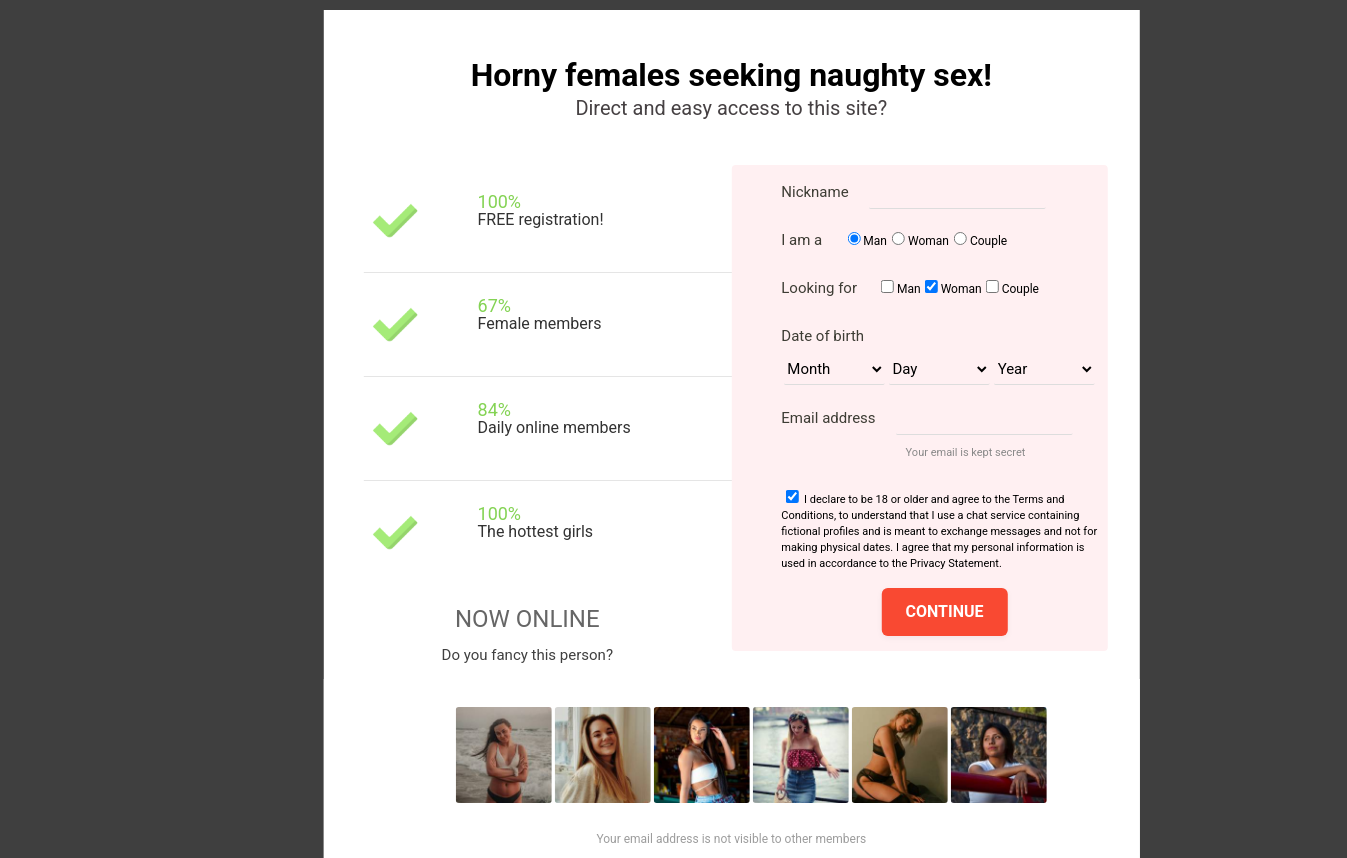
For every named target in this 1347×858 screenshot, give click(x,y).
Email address (828, 418)
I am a (801, 240)
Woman (928, 241)
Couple (988, 241)
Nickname (814, 192)
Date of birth (822, 336)
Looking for (819, 288)
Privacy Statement (954, 563)
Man (875, 241)
